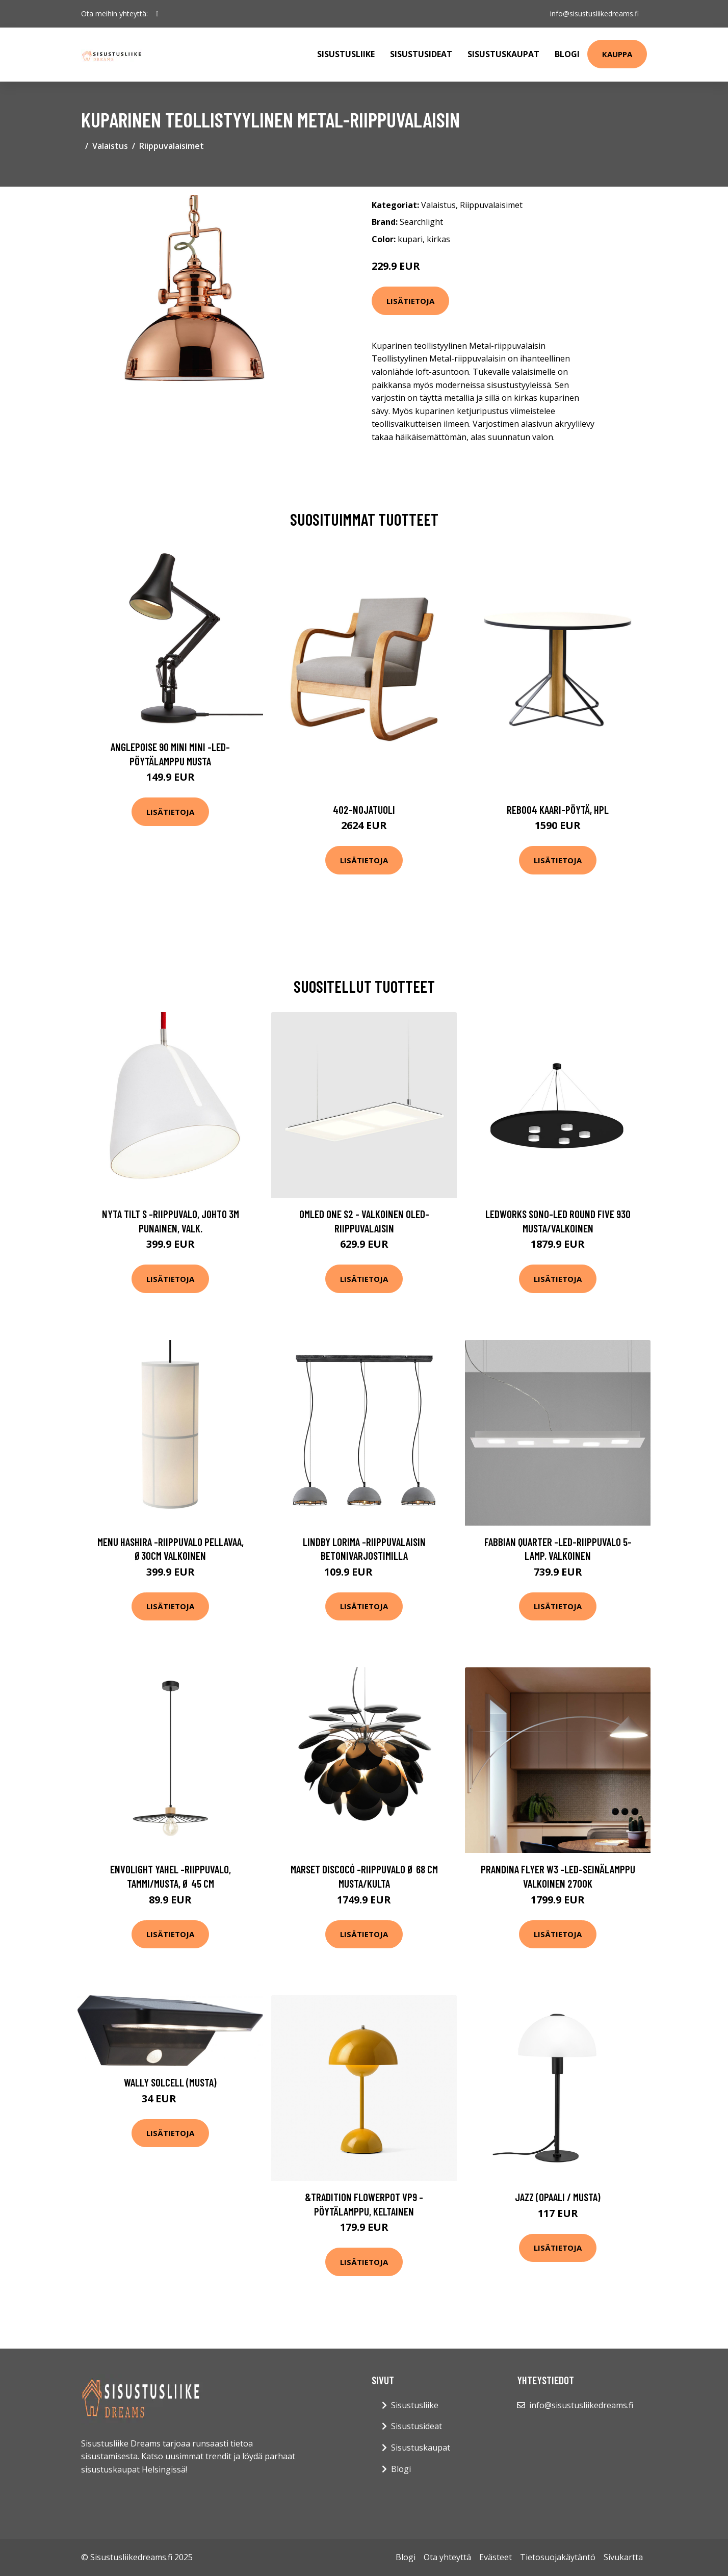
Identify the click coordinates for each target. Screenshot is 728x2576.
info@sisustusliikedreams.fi (594, 13)
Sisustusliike (346, 54)
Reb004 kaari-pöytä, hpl (558, 809)
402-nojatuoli (364, 809)
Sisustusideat (421, 54)
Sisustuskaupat (503, 54)
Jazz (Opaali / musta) (558, 2197)
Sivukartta (623, 2557)
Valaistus (110, 145)
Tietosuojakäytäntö (557, 2557)
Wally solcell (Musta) (170, 2082)
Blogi (567, 54)
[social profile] (157, 13)
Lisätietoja (410, 301)
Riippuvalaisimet (171, 145)
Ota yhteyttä (447, 2557)
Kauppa (617, 54)
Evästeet (495, 2557)
